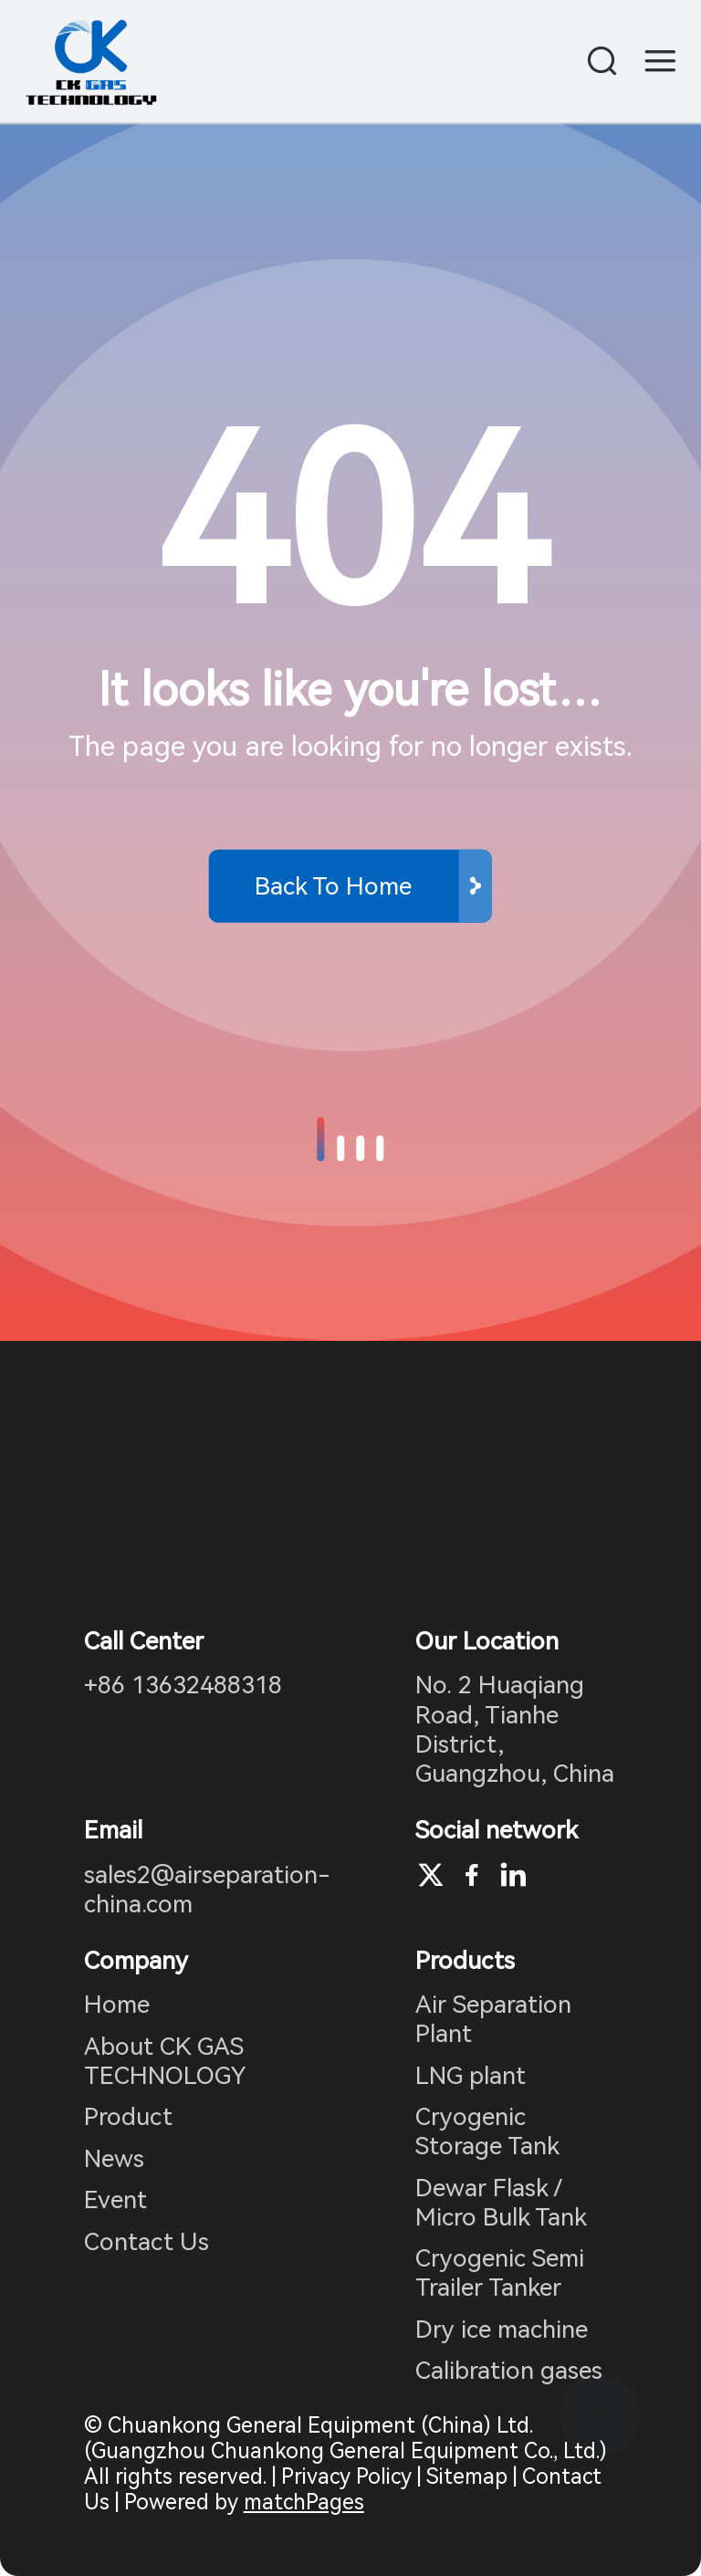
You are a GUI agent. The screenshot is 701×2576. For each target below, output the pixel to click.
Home (117, 2004)
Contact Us (146, 2242)
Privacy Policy (346, 2476)
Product (128, 2116)
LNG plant (470, 2075)
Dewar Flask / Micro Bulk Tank (501, 2202)
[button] (320, 1139)
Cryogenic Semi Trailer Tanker (499, 2273)
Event (115, 2200)
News (114, 2158)
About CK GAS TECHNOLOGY (165, 2061)
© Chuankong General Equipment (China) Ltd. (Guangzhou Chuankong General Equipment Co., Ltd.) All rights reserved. (345, 2451)
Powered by (244, 2502)
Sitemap (466, 2476)
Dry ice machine (501, 2329)
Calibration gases (508, 2370)
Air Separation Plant (493, 2019)
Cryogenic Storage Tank (487, 2131)
